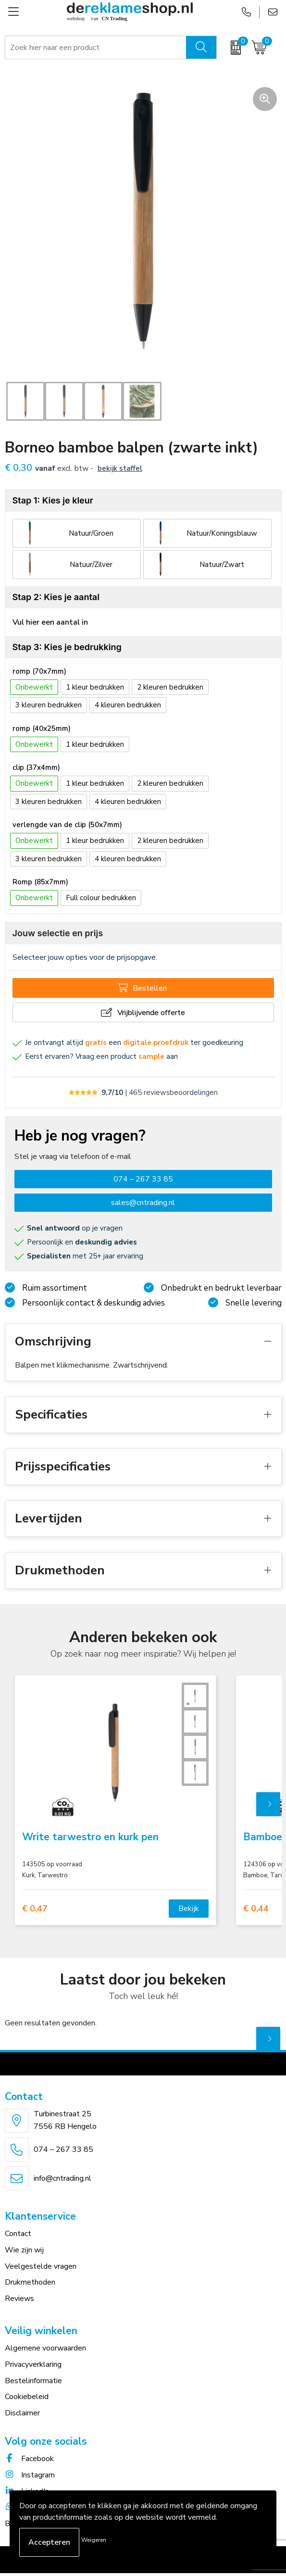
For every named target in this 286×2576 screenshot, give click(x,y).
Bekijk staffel (120, 468)
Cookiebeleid (27, 2396)
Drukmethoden (30, 2282)
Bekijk (188, 1908)
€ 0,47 (35, 1908)
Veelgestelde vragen (40, 2266)
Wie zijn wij (24, 2250)
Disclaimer (22, 2413)
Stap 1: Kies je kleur (52, 500)
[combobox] (96, 47)
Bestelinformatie (33, 2380)
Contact (18, 2233)
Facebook (29, 2458)
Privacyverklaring (33, 2364)
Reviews (19, 2298)
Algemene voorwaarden (45, 2348)
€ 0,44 (256, 1908)
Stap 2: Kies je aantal (55, 597)
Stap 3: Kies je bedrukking (67, 647)
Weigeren (93, 2540)
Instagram (30, 2475)
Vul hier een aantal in (50, 622)
